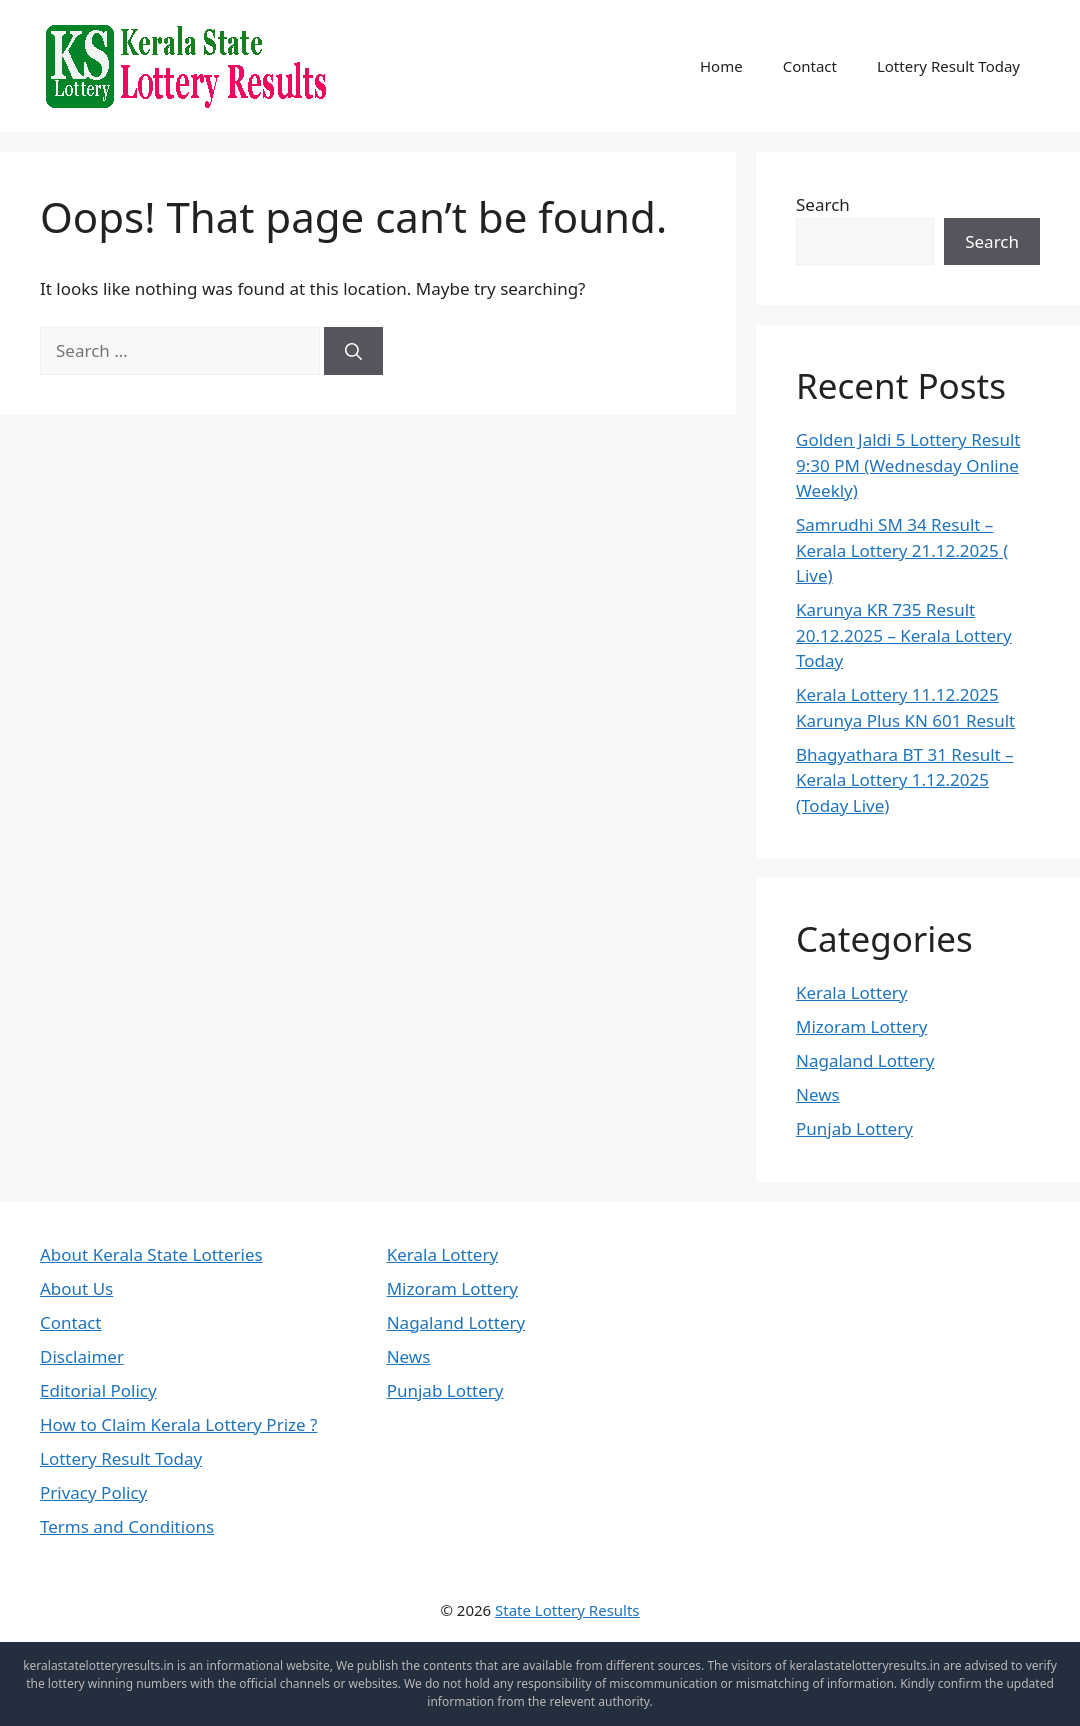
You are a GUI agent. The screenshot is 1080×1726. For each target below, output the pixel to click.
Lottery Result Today (948, 66)
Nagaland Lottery (865, 1060)
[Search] (353, 351)
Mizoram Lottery (861, 1026)
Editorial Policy (98, 1390)
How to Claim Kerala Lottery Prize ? (178, 1424)
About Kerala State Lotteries (151, 1254)
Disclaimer (82, 1356)
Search (823, 204)
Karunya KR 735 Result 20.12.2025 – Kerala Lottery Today (904, 635)
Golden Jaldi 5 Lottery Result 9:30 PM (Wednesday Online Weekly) (908, 465)
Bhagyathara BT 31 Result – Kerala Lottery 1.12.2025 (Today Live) (905, 780)
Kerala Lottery (851, 992)
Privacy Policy (93, 1492)
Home (721, 66)
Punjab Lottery (854, 1128)
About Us (76, 1288)
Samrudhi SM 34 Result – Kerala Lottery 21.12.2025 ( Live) (902, 550)
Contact (810, 66)
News (818, 1094)
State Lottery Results (567, 1610)
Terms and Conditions (127, 1526)
